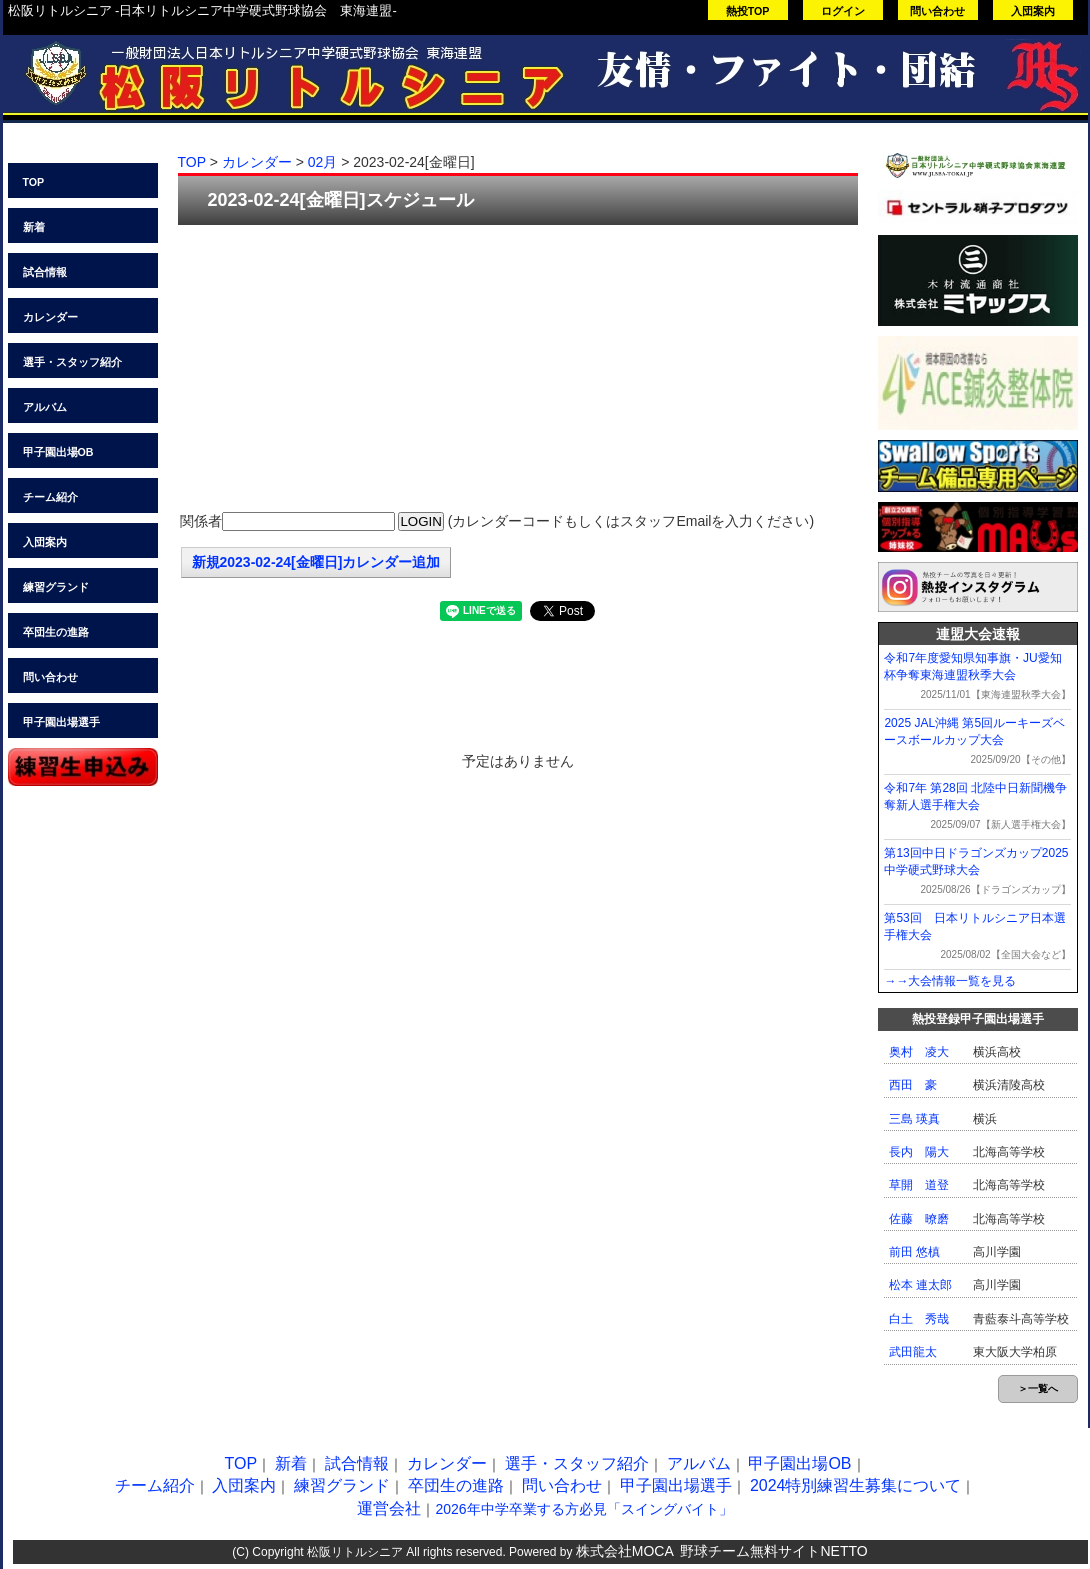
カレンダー (50, 317)
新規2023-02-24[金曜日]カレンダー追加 (316, 562)
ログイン (843, 11)
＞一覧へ (1038, 1388)
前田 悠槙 (914, 1252)
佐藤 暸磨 (919, 1219)
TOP (34, 182)
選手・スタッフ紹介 (72, 362)
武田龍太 (913, 1352)
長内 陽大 (919, 1152)
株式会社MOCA (625, 1551)
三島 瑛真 (914, 1119)
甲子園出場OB (58, 452)
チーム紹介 (50, 497)
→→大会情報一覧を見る (950, 981)
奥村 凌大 (919, 1052)
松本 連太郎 (920, 1285)
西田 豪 (913, 1085)
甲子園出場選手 (61, 722)
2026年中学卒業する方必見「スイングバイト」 (583, 1509)
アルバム (45, 407)
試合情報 (45, 272)
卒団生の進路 (56, 632)
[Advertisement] (518, 370)
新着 (34, 227)
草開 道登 (919, 1185)
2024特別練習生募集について (856, 1485)
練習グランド (56, 587)
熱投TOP (748, 11)
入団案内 (1033, 11)
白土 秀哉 (919, 1319)
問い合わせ (937, 11)
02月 (323, 162)
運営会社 (389, 1508)
